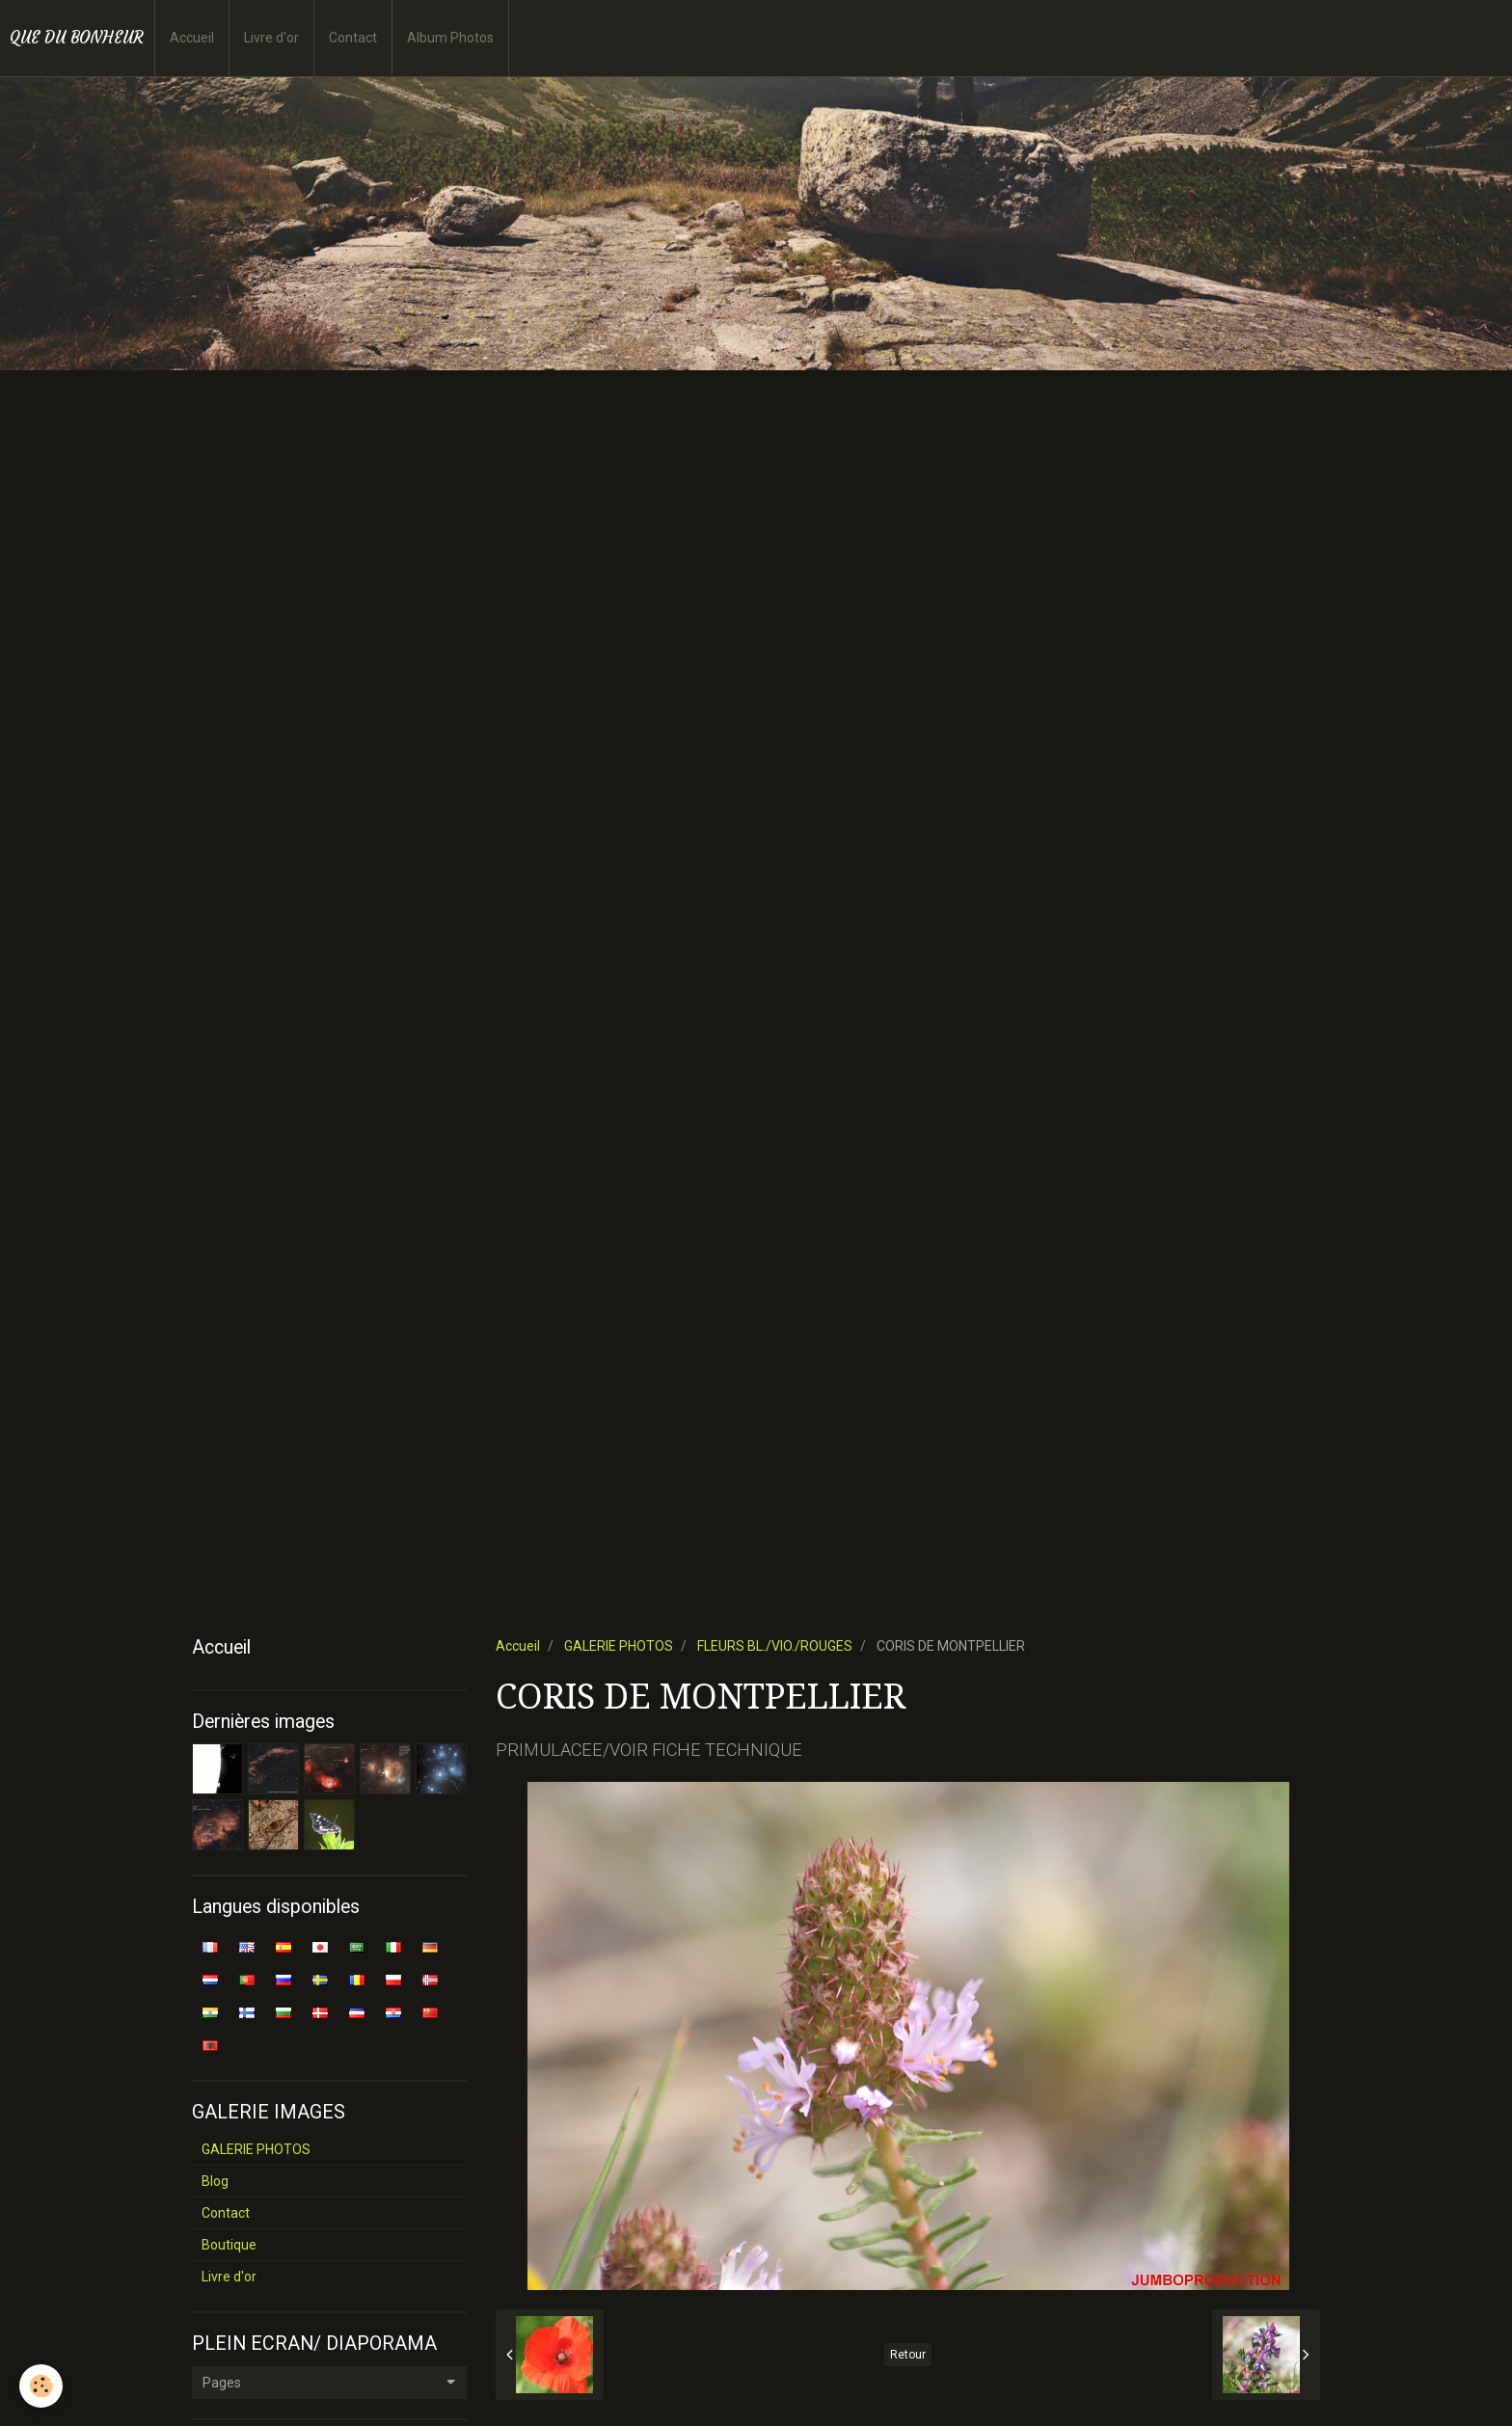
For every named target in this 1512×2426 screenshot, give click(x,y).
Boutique (229, 2244)
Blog (215, 2181)
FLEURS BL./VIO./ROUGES (774, 1646)
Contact (353, 37)
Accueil (192, 37)
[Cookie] (41, 2386)
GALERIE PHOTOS (618, 1646)
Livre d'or (271, 37)
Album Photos (450, 37)
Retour (908, 2354)
